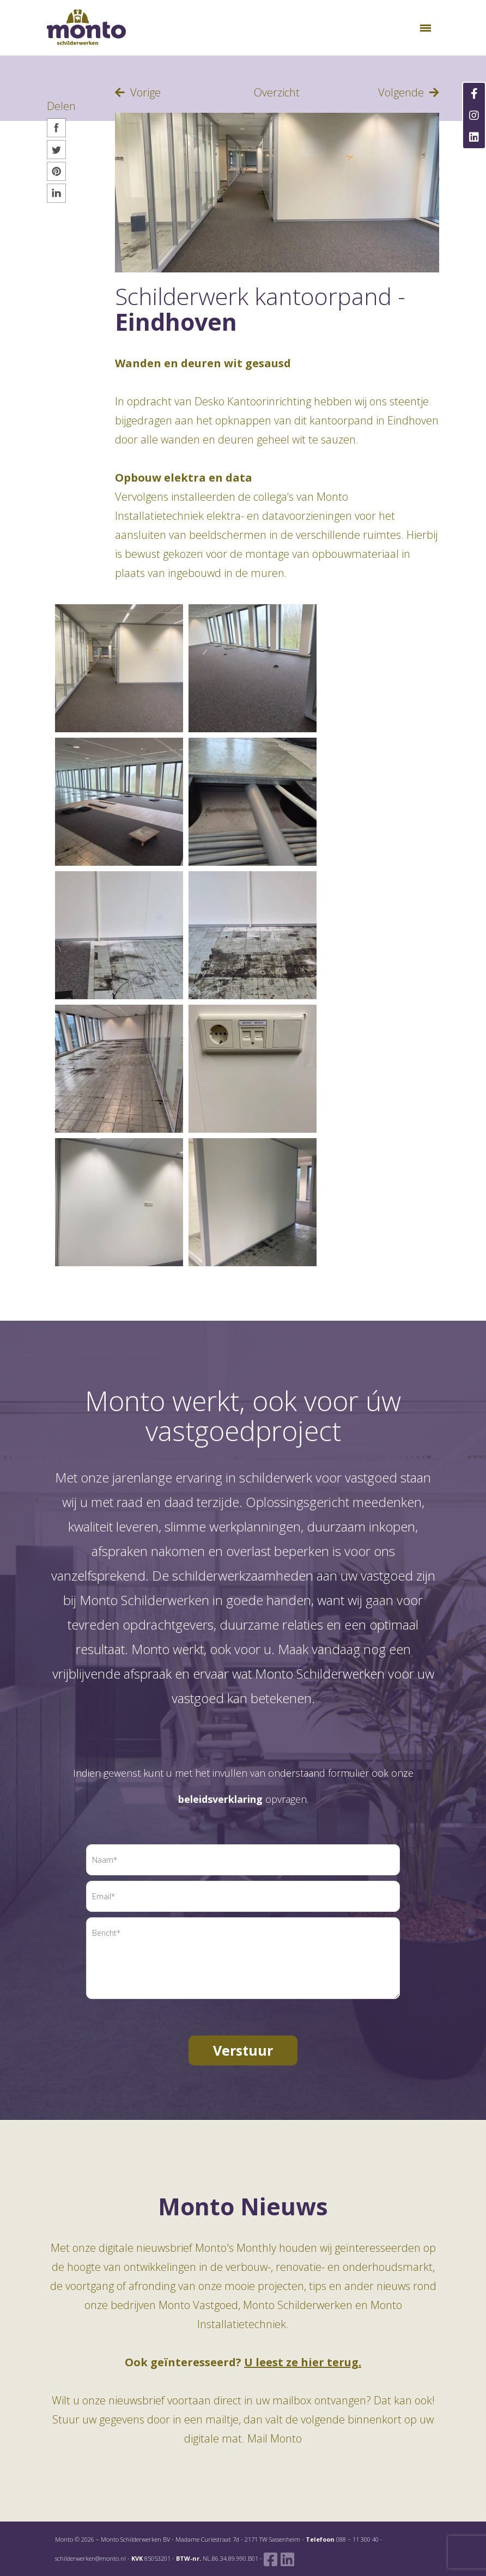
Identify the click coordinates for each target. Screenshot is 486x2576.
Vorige (138, 92)
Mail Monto (274, 2438)
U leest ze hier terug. (302, 2362)
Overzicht (277, 92)
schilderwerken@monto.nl (90, 2558)
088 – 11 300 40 (357, 2539)
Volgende (408, 92)
